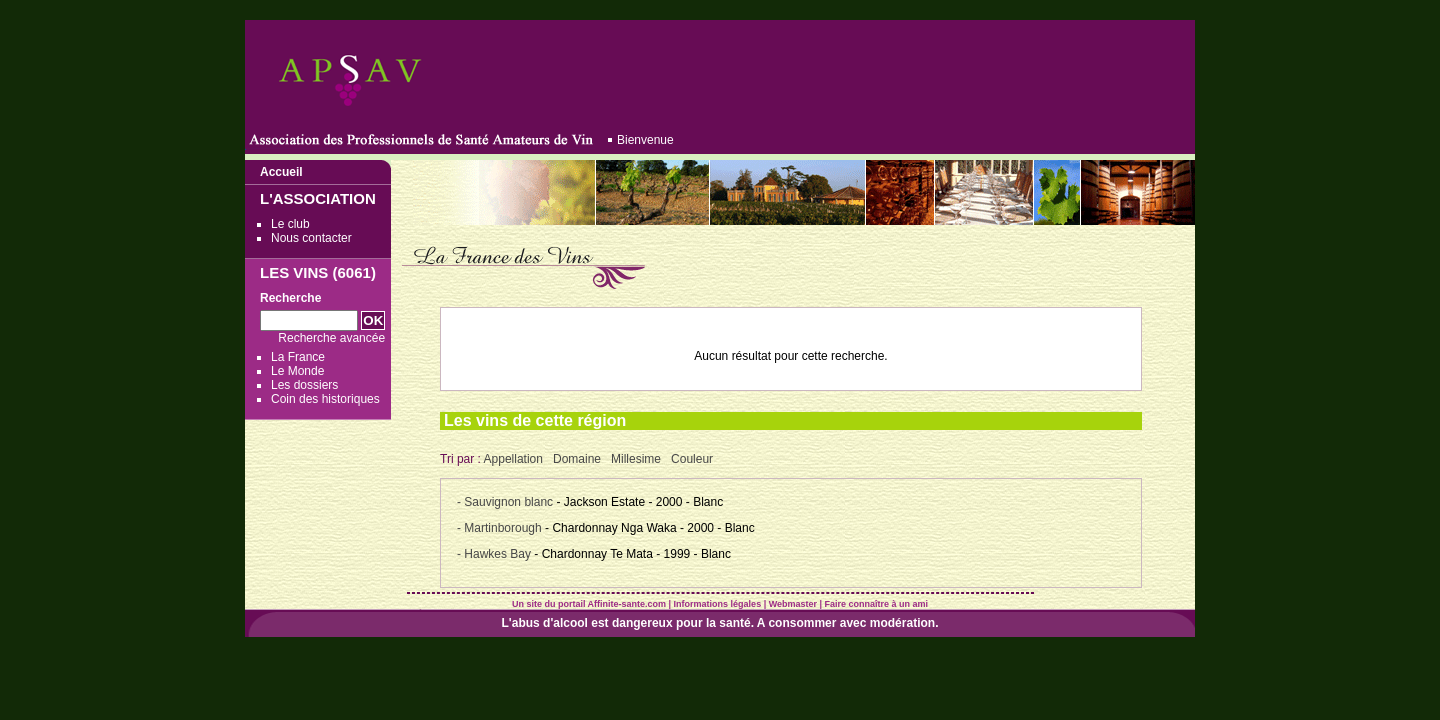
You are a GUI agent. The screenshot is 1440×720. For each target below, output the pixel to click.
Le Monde (297, 371)
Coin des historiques (325, 399)
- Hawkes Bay (495, 554)
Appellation (513, 459)
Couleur (692, 459)
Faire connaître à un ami (877, 604)
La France (298, 357)
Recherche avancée (331, 338)
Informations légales (718, 604)
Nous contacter (311, 238)
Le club (290, 224)
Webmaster (793, 604)
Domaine (577, 459)
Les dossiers (304, 385)
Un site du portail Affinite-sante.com (589, 604)
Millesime (636, 459)
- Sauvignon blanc (506, 502)
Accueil (281, 172)
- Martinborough (501, 528)
